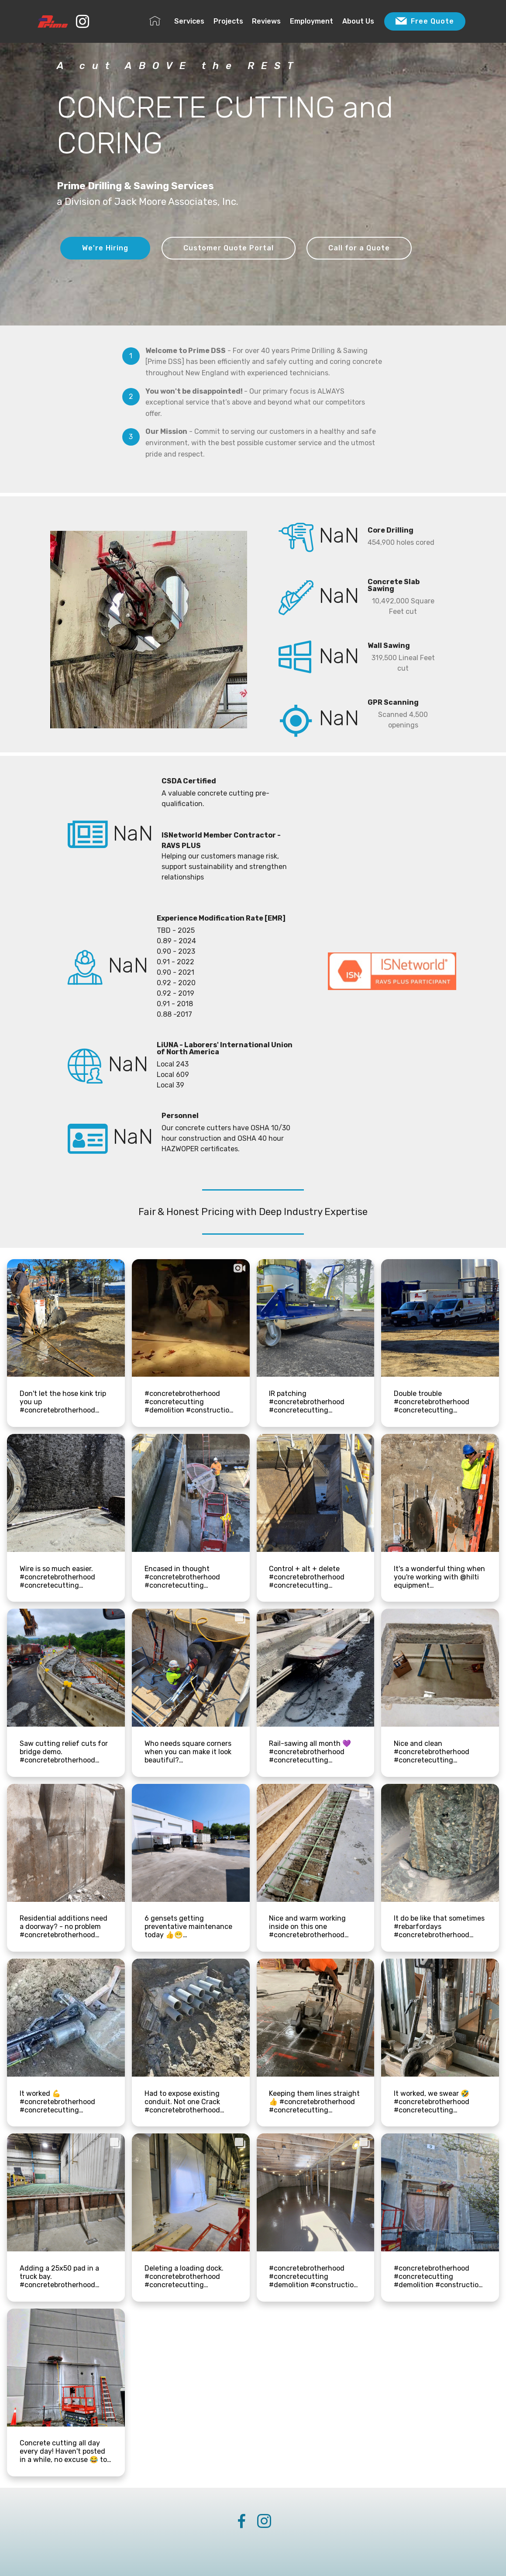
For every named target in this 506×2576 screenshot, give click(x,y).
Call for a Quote (359, 248)
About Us (358, 21)
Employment (311, 21)
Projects (228, 21)
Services (189, 21)
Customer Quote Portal (228, 248)
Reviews (266, 21)
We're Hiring (105, 248)
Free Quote (425, 21)
